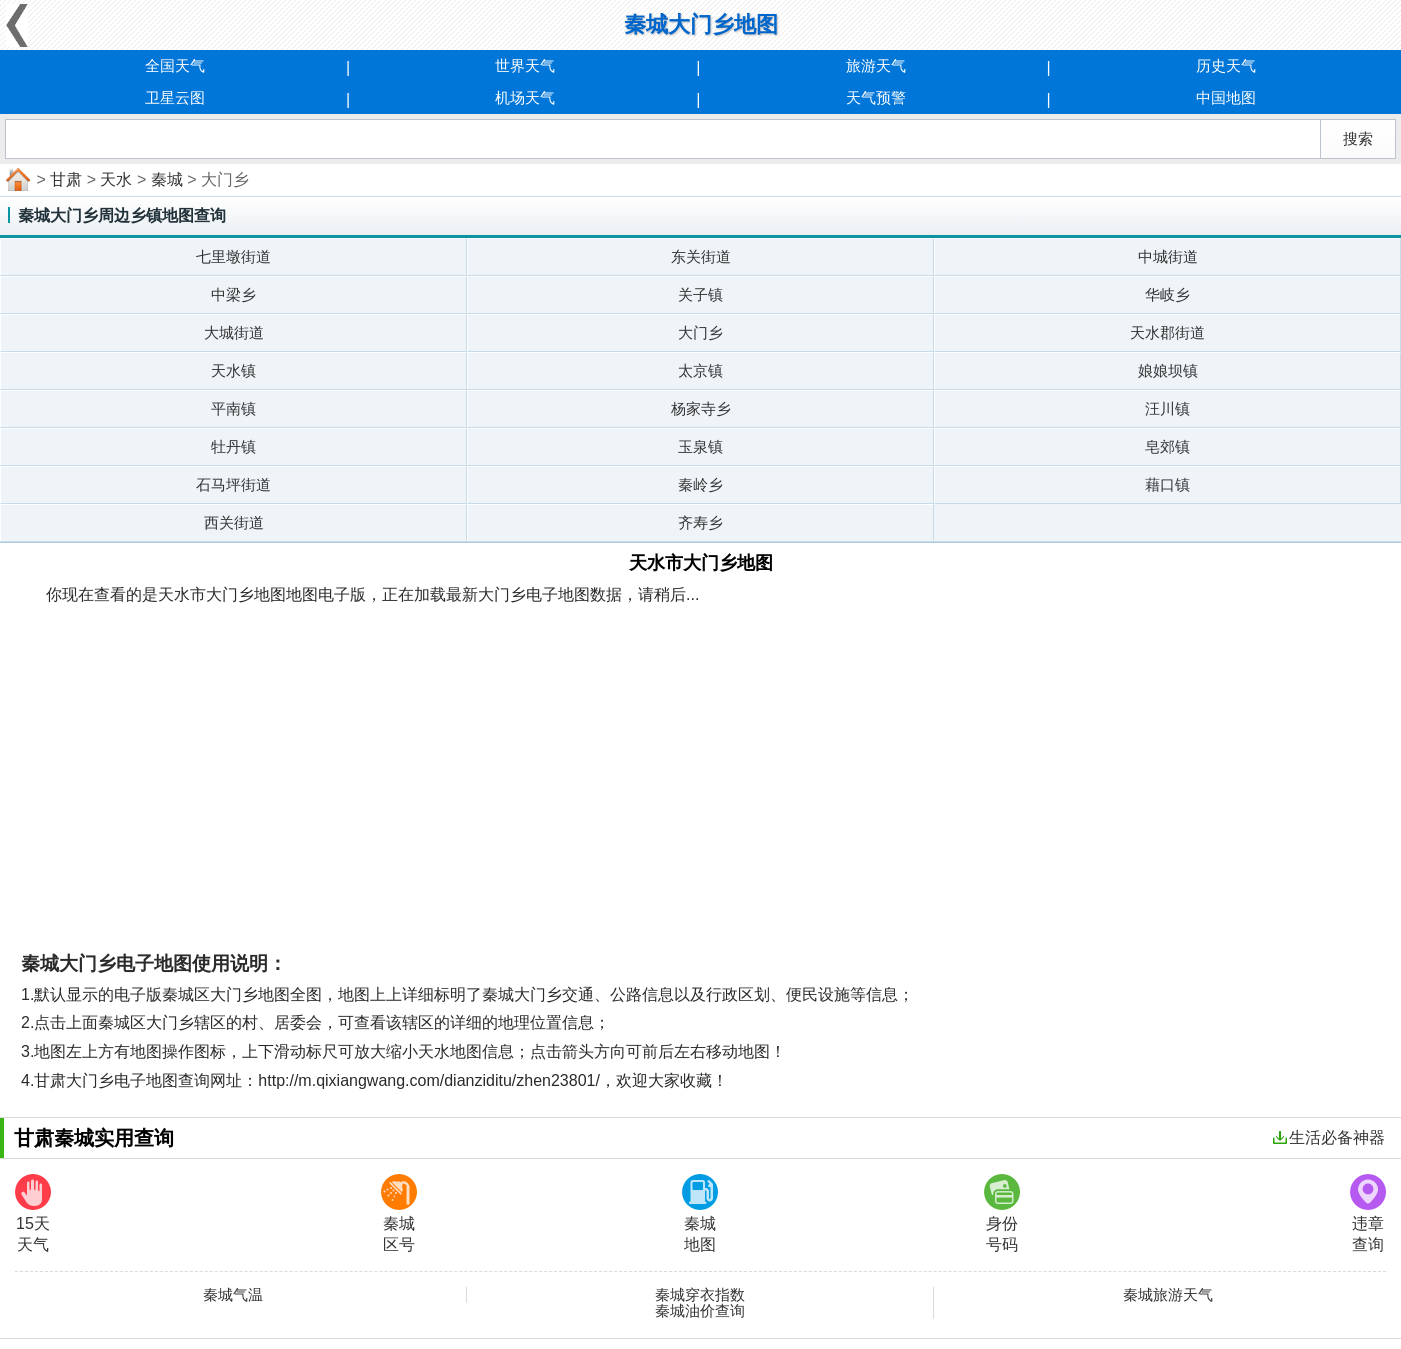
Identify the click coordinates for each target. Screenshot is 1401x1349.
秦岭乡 (700, 484)
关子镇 (700, 294)
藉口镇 (1167, 484)
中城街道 (1168, 256)
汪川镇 (1167, 408)
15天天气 (33, 1213)
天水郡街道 (1167, 332)
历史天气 (1226, 65)
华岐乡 (1167, 294)
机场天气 (525, 97)
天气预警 (876, 97)
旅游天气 (876, 65)
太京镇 (700, 370)
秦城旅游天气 (1168, 1295)
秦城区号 (399, 1213)
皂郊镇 (1167, 446)
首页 (16, 180)
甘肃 (66, 179)
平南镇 (233, 408)
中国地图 (1226, 97)
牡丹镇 (233, 446)
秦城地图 (700, 1213)
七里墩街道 (233, 256)
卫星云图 (175, 97)
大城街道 (234, 332)
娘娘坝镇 (1168, 370)
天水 (116, 179)
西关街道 (234, 522)
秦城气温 (233, 1295)
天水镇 (233, 370)
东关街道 (701, 256)
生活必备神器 (1329, 1137)
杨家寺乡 (701, 408)
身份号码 (1002, 1213)
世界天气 (525, 65)
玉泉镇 (700, 446)
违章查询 (1368, 1213)
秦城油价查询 (700, 1311)
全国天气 (175, 65)
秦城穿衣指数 (700, 1295)
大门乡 (700, 332)
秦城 (167, 179)
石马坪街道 (233, 484)
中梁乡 (233, 294)
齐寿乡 (700, 522)
